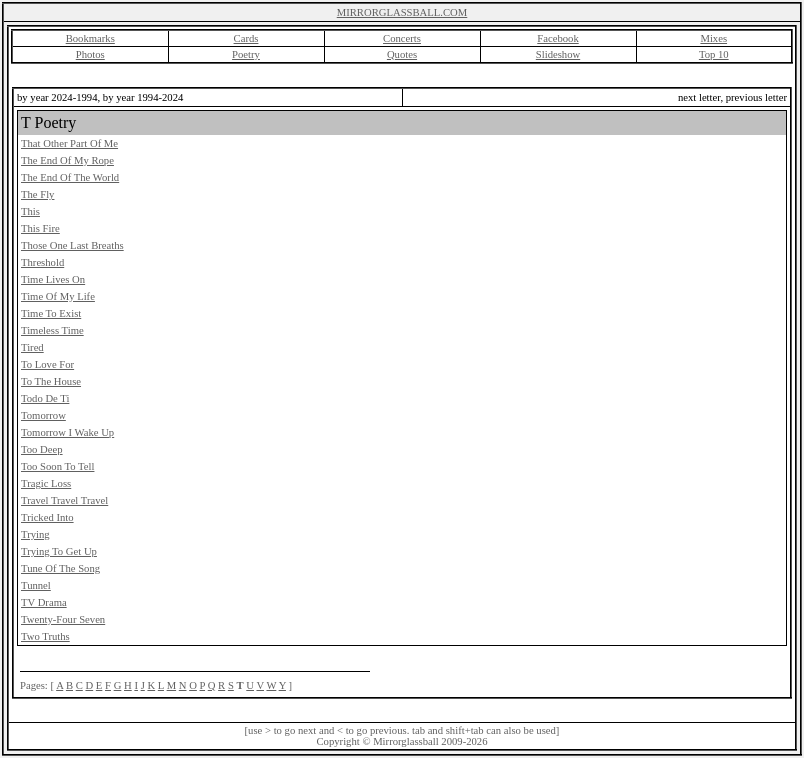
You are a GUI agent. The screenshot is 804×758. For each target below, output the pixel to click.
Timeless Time (52, 330)
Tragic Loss (46, 483)
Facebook (557, 38)
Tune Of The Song (60, 568)
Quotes (402, 54)
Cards (246, 38)
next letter (699, 97)
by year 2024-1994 (57, 97)
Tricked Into (47, 517)
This (30, 211)
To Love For (47, 364)
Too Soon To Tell (57, 466)
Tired (32, 347)
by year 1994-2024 (143, 97)
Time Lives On (53, 279)
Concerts (402, 38)
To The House (51, 381)
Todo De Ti (45, 398)
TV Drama (44, 602)
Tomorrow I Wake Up (67, 432)
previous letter (756, 97)
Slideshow (558, 54)
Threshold (42, 262)
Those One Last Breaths (72, 245)
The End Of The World (70, 177)
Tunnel (36, 585)
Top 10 (714, 54)
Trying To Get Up (59, 551)
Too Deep (42, 449)
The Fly (37, 194)
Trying (35, 534)
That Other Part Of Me (69, 143)
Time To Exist (51, 313)
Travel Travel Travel (64, 500)
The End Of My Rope (67, 160)
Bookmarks (90, 38)
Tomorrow (43, 415)
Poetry (246, 54)
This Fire (40, 228)
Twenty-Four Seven (63, 619)
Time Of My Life (58, 296)
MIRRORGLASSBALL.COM (402, 12)
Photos (90, 54)
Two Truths (45, 636)
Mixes (713, 38)
